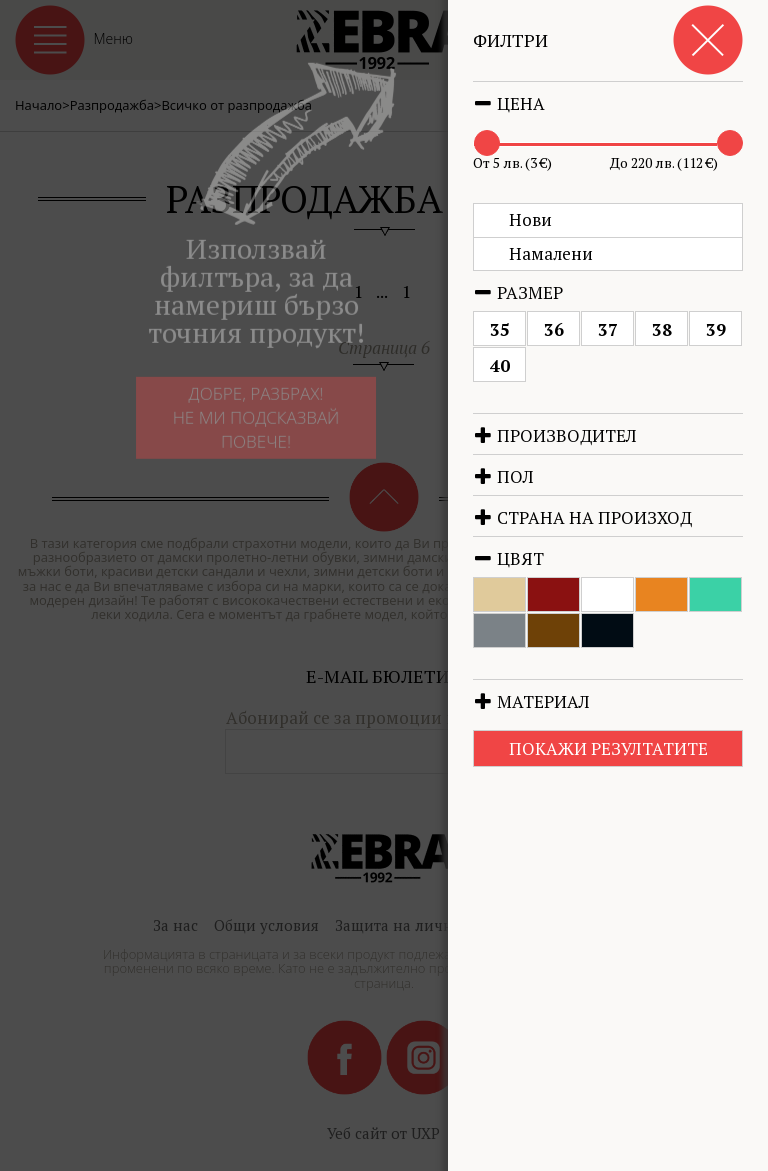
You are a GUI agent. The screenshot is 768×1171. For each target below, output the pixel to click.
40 (530, 365)
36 (584, 329)
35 (530, 329)
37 (638, 329)
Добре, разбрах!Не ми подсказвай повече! (241, 423)
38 (692, 329)
